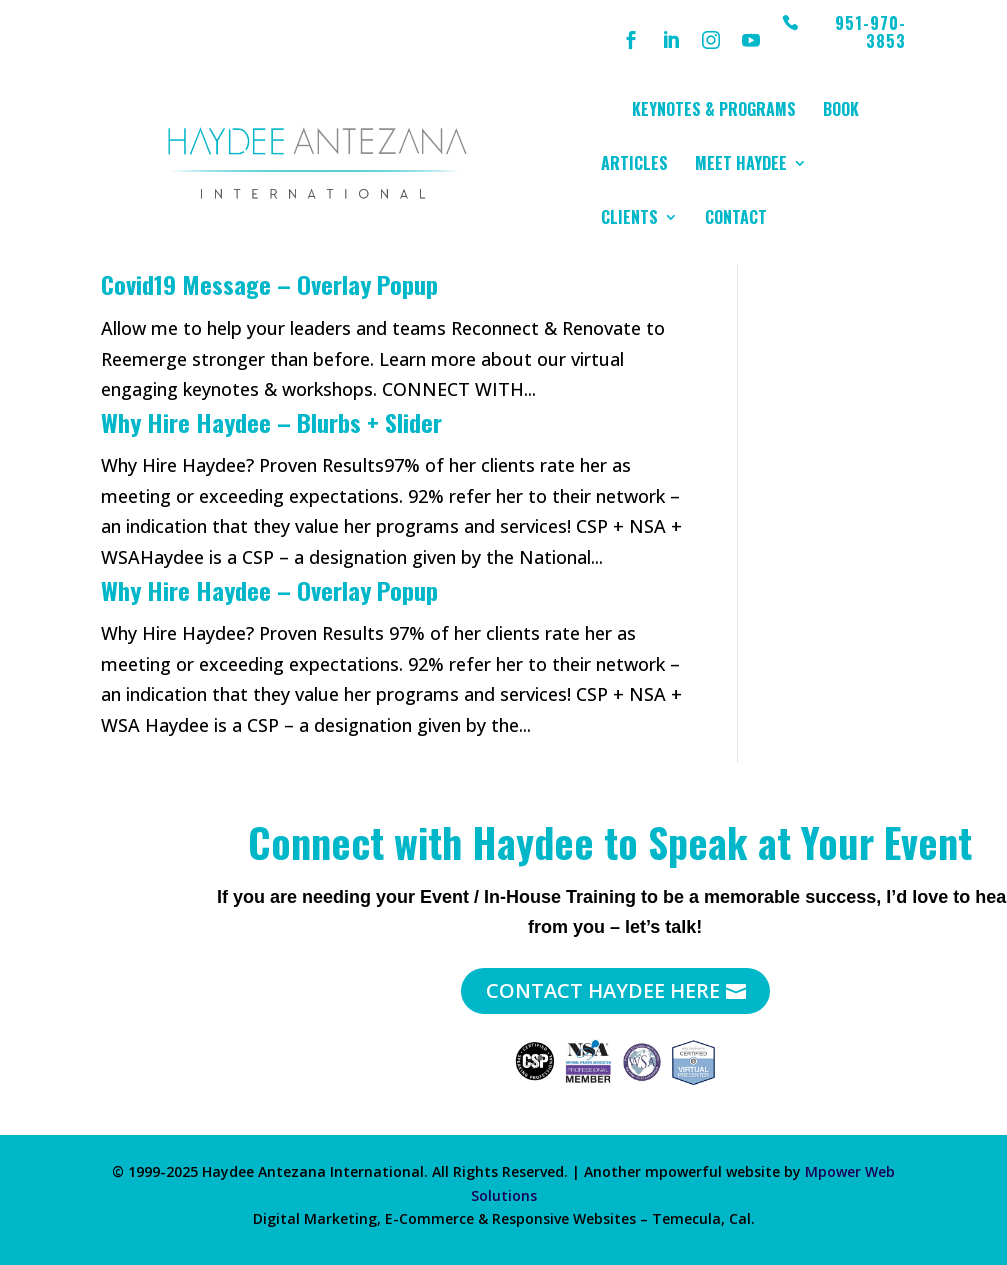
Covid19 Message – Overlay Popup (269, 284)
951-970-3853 (870, 33)
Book (841, 111)
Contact (736, 219)
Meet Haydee (741, 165)
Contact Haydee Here (603, 990)
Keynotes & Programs (714, 111)
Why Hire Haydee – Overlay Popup (269, 590)
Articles (634, 165)
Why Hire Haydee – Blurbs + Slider (271, 422)
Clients (629, 219)
